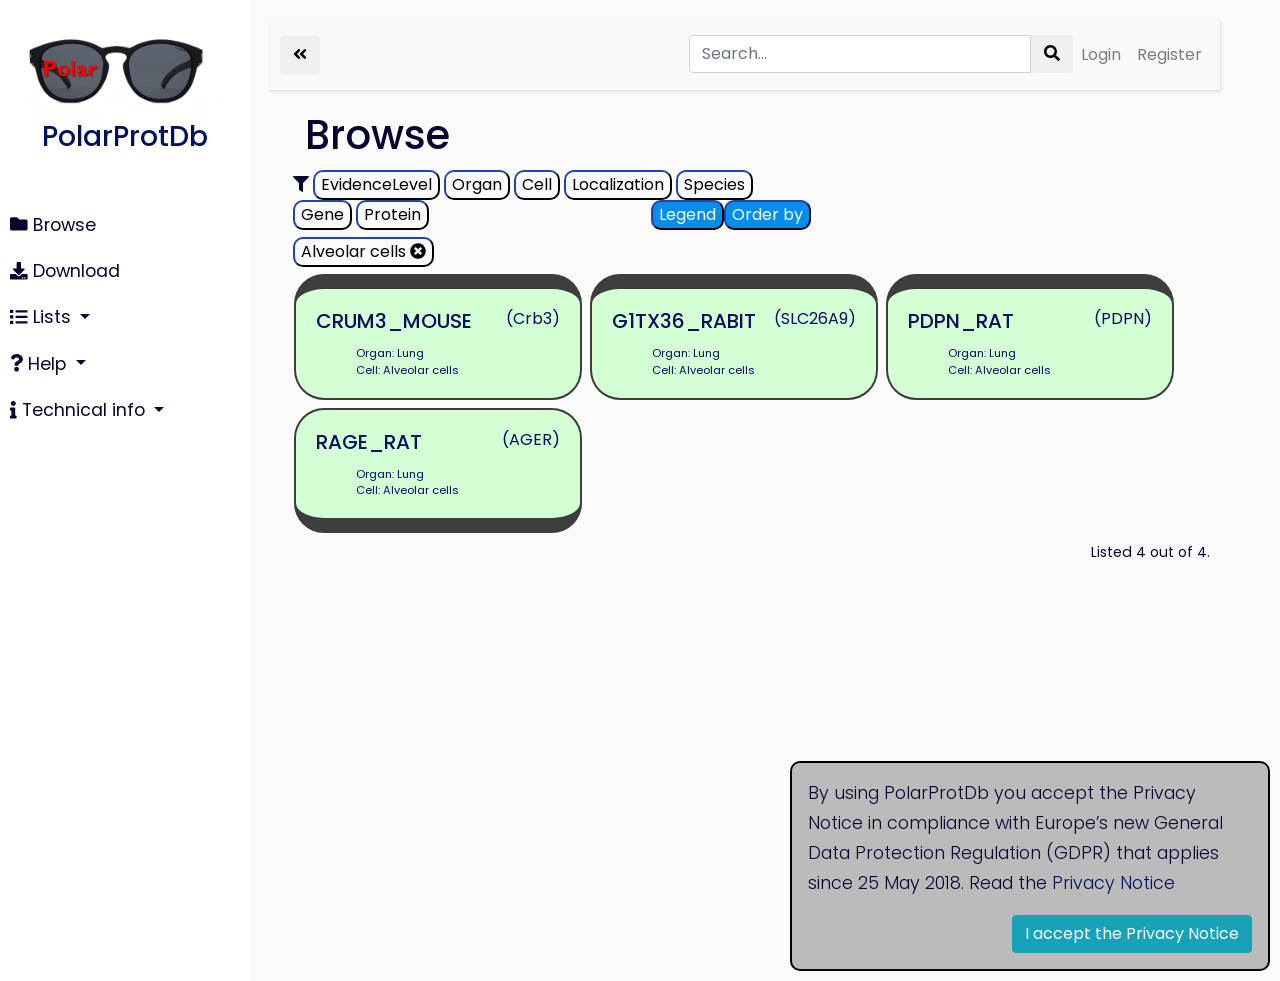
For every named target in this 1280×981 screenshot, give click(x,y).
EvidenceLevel (376, 184)
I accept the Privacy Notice (1132, 933)
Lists (43, 317)
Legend (687, 214)
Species (714, 184)
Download (65, 271)
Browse (53, 225)
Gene (322, 214)
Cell (537, 184)
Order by (767, 214)
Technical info (80, 410)
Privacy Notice (1113, 883)
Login (1101, 54)
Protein (392, 214)
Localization (618, 184)
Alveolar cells (363, 251)
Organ (477, 184)
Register (1169, 54)
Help (40, 364)
